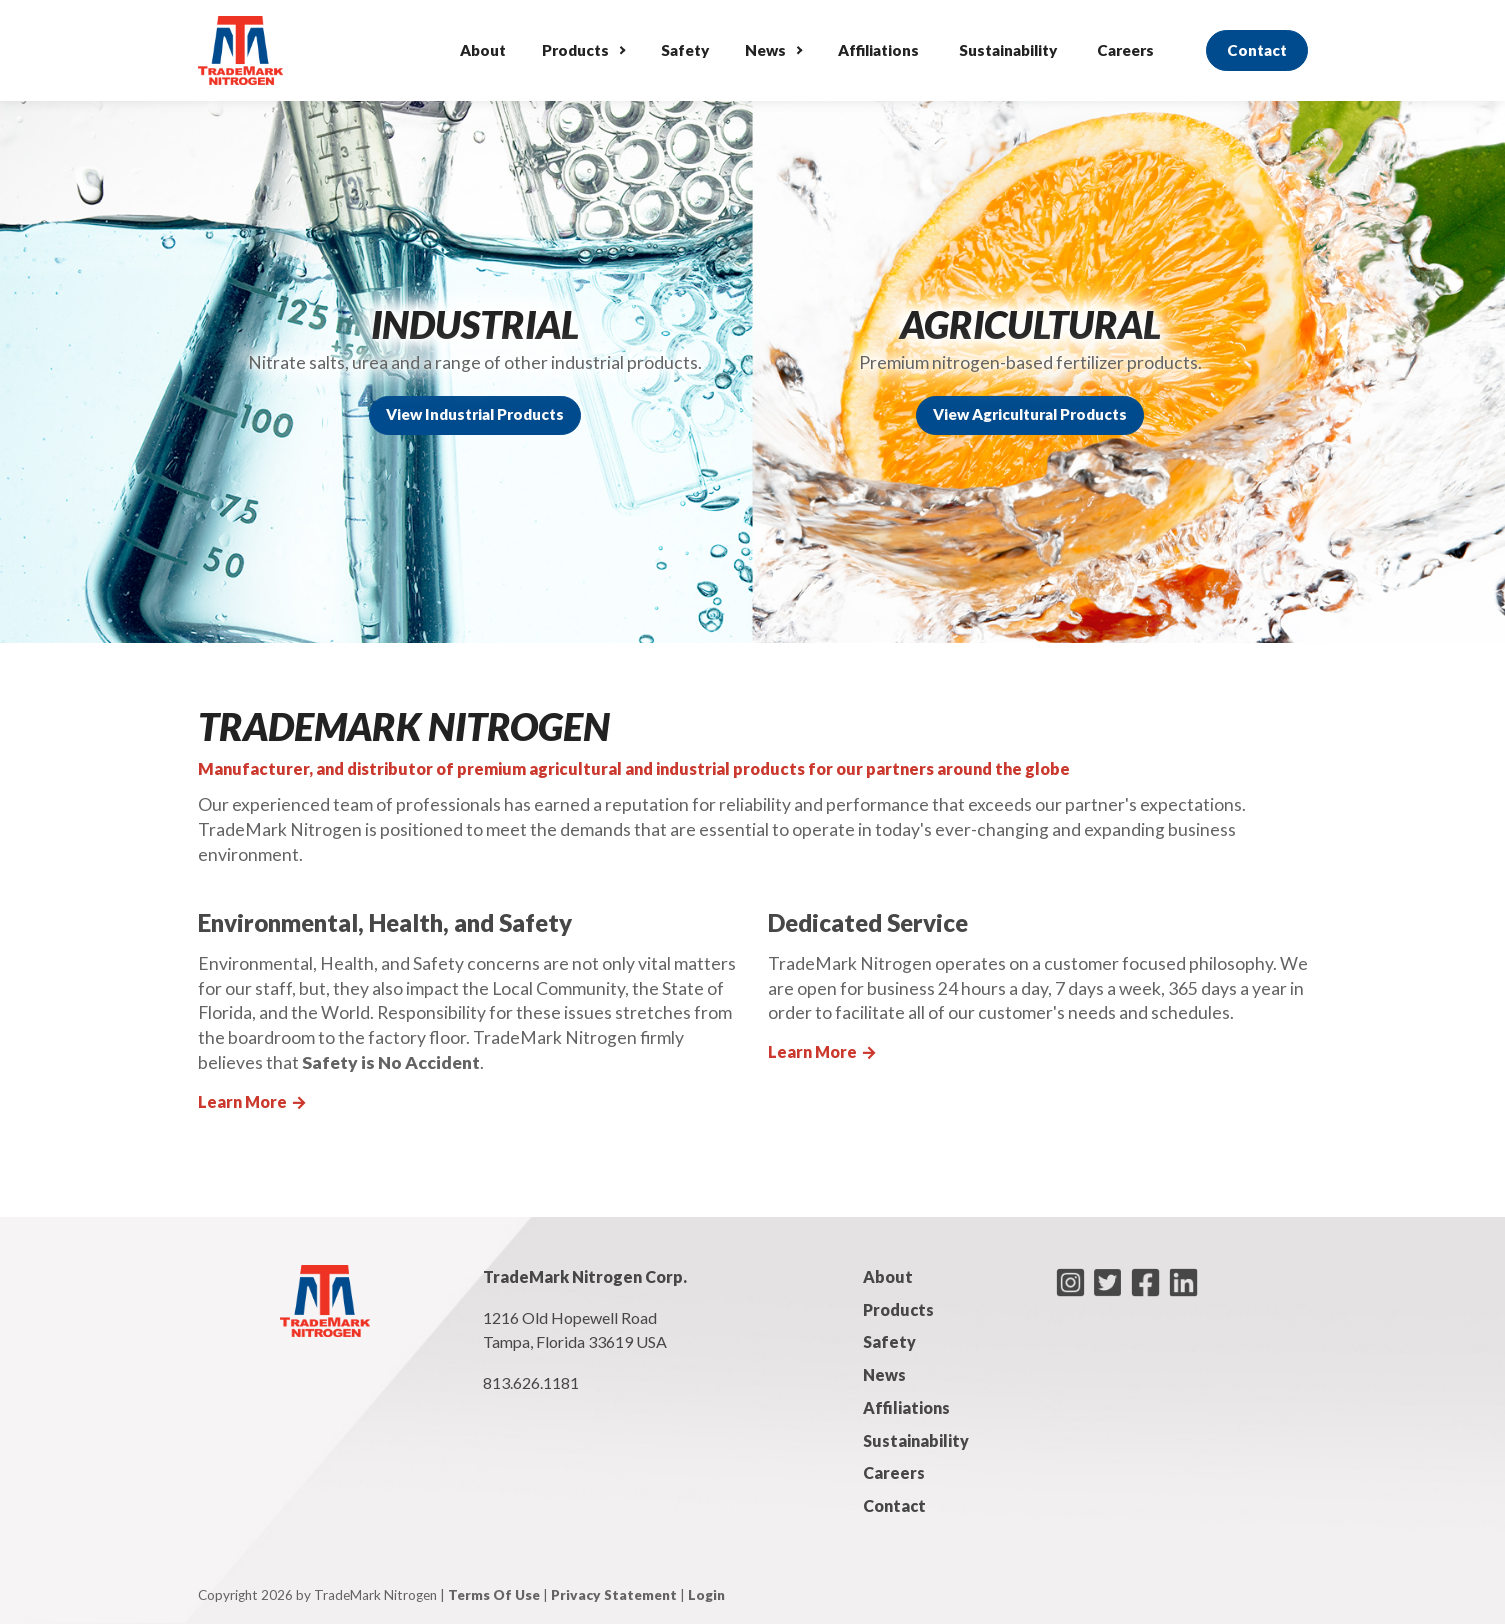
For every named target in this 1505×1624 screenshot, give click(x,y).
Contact (1257, 50)
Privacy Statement (614, 1595)
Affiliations (878, 50)
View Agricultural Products (1030, 414)
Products (575, 50)
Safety (685, 50)
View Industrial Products (475, 414)
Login (706, 1595)
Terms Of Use (494, 1595)
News (765, 50)
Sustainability (1008, 50)
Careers (1125, 50)
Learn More (253, 1101)
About (483, 50)
